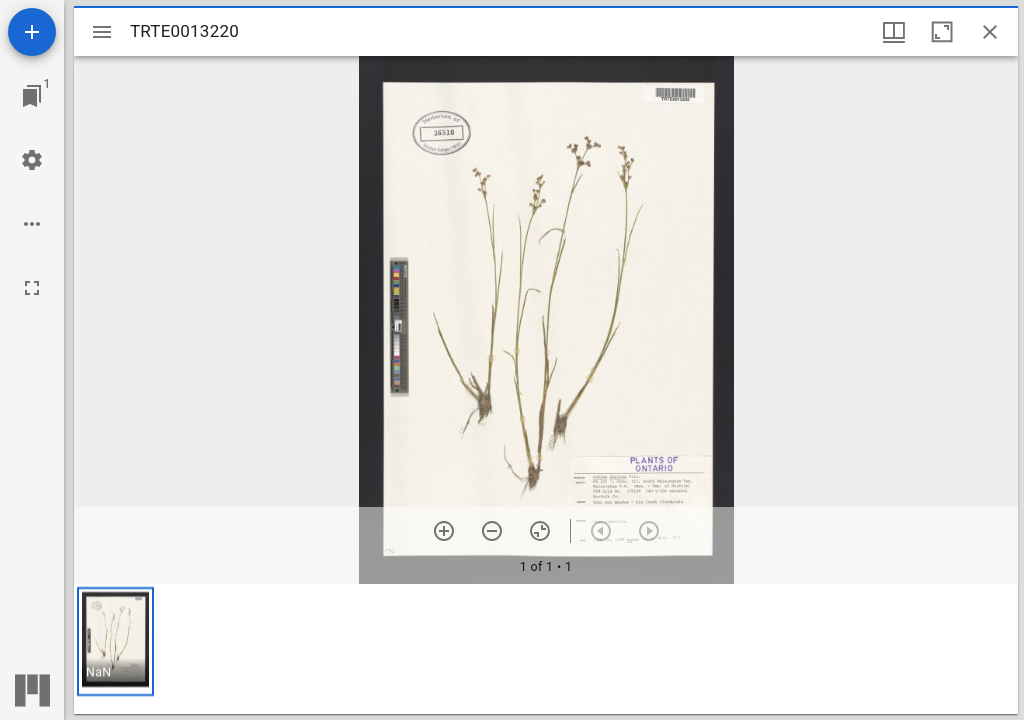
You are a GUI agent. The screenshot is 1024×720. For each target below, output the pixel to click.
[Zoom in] (444, 531)
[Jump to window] (32, 96)
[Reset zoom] (540, 531)
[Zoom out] (492, 531)
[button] (115, 641)
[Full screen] (32, 288)
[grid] (546, 649)
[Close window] (990, 32)
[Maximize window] (942, 32)
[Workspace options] (32, 224)
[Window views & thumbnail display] (894, 32)
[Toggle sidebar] (102, 32)
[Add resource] (32, 32)
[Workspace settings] (32, 160)
